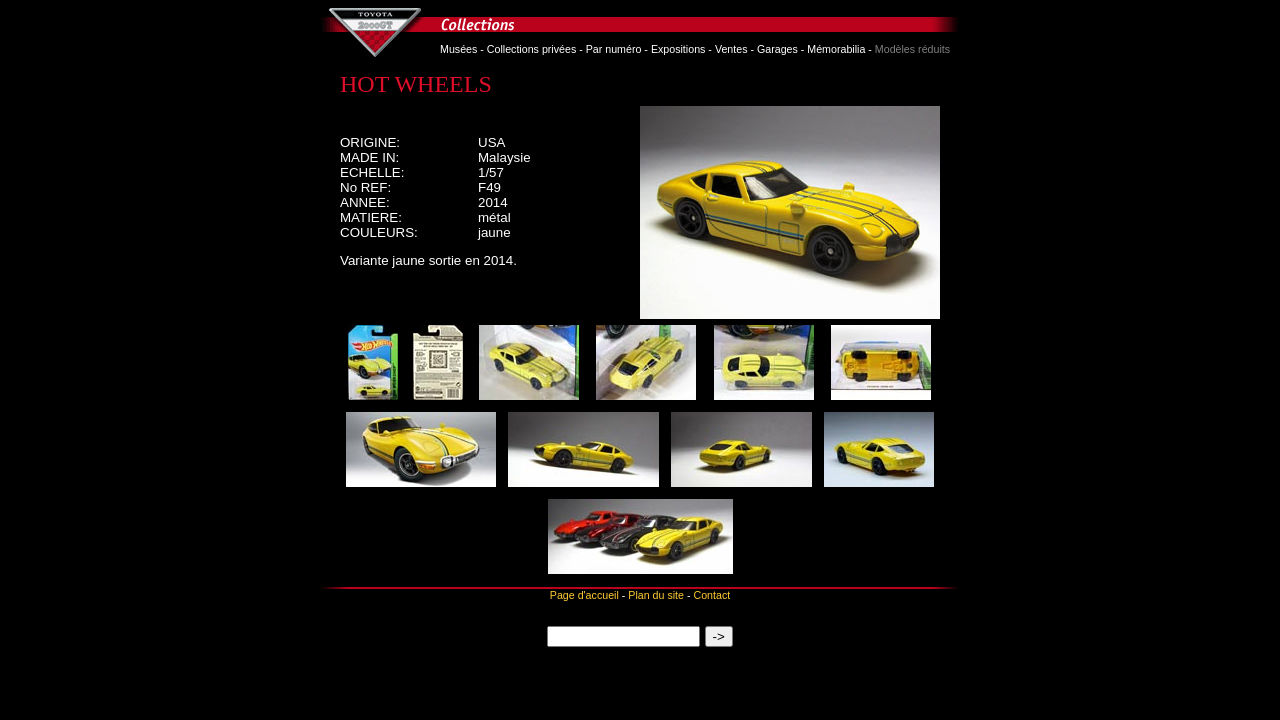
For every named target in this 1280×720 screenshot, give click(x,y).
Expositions (678, 49)
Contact (711, 595)
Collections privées (531, 49)
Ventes (731, 49)
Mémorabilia (836, 49)
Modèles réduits (912, 49)
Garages (777, 49)
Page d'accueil (584, 595)
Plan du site (656, 595)
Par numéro (614, 49)
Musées (458, 49)
